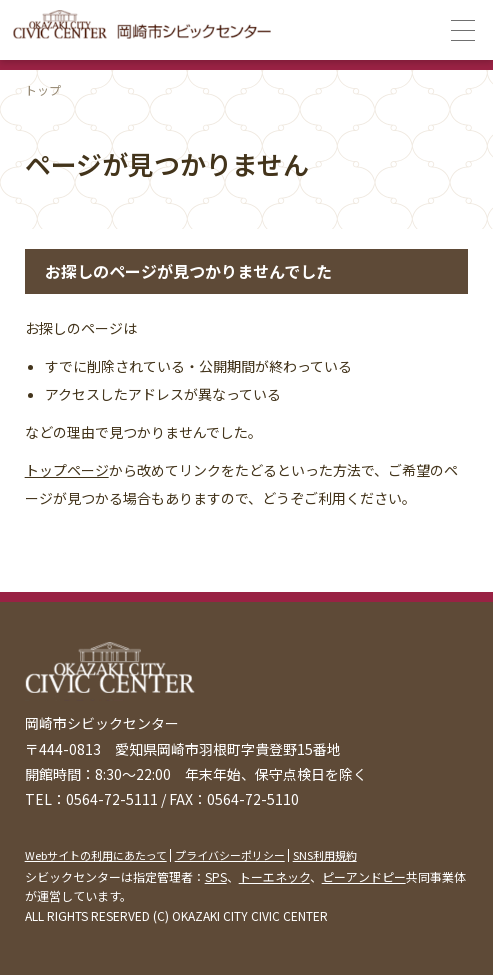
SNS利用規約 (325, 855)
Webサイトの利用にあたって (96, 855)
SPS (216, 876)
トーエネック (274, 876)
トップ (43, 89)
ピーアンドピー (364, 876)
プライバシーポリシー (230, 855)
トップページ (67, 470)
